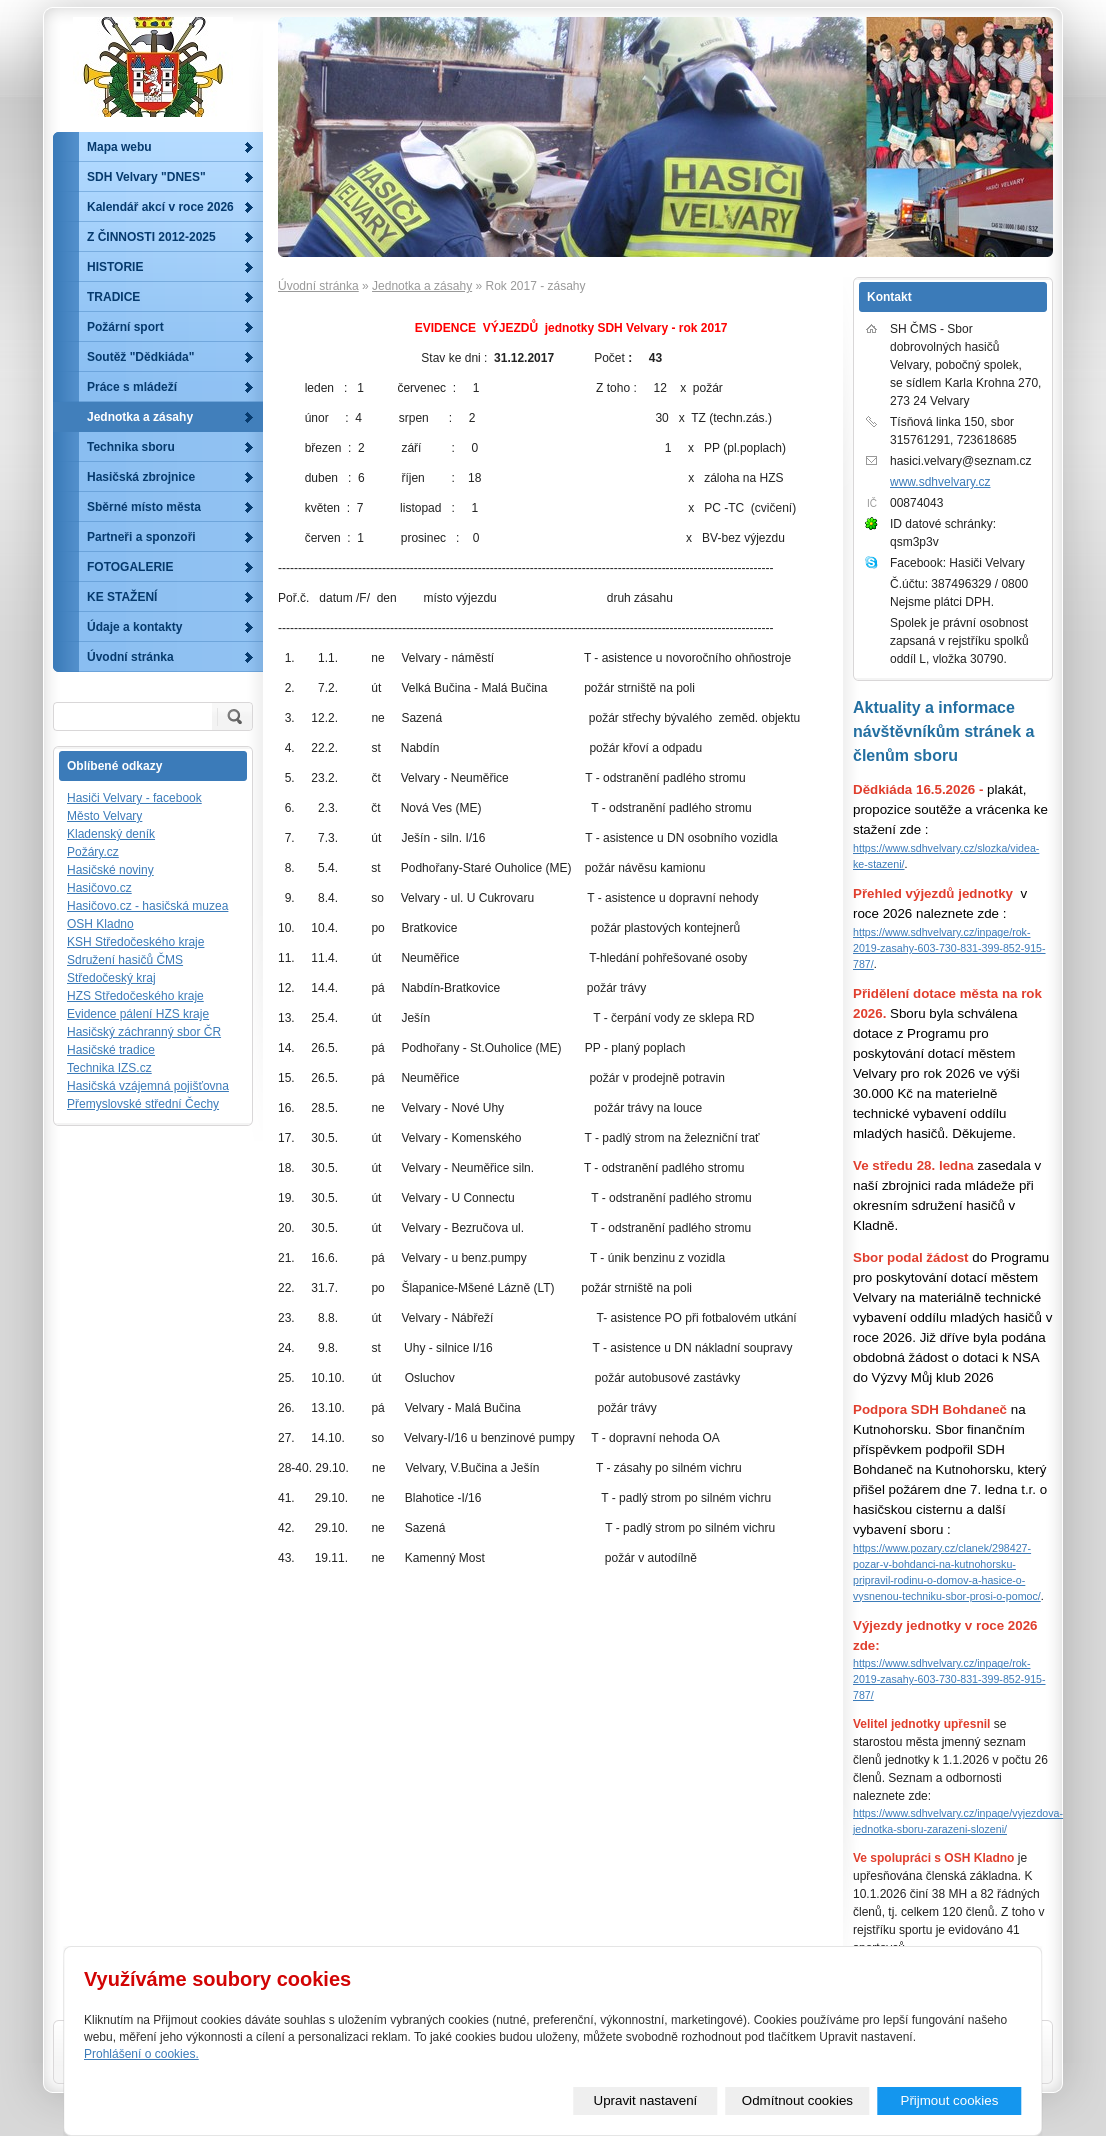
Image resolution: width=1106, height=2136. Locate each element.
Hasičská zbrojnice (141, 477)
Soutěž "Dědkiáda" (140, 357)
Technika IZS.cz (109, 1068)
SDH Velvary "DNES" (146, 177)
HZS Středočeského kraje (135, 996)
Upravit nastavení (646, 2100)
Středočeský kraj (111, 978)
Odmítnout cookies (797, 2100)
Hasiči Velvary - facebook (134, 798)
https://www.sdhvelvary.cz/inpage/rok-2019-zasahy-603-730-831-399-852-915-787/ (949, 948)
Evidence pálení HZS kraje (138, 1014)
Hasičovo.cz (99, 888)
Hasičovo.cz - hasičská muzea (147, 906)
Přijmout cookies (950, 2100)
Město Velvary (104, 816)
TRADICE (113, 297)
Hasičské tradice (111, 1050)
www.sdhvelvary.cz (940, 482)
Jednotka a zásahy (422, 286)
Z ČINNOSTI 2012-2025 (151, 237)
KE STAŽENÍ (122, 597)
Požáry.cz (93, 852)
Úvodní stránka (318, 286)
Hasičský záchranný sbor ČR (144, 1032)
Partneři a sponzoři (141, 537)
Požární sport (125, 327)
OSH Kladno (100, 924)
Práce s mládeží (132, 387)
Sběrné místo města (144, 507)
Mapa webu (119, 147)
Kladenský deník (111, 834)
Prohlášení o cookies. (141, 2054)
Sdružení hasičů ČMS (125, 960)
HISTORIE (115, 267)
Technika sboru (131, 447)
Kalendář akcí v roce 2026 (160, 207)
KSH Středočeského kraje (135, 942)
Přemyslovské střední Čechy (143, 1104)
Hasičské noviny (110, 870)
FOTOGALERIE (130, 567)
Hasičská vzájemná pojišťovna (148, 1086)
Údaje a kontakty (134, 627)
